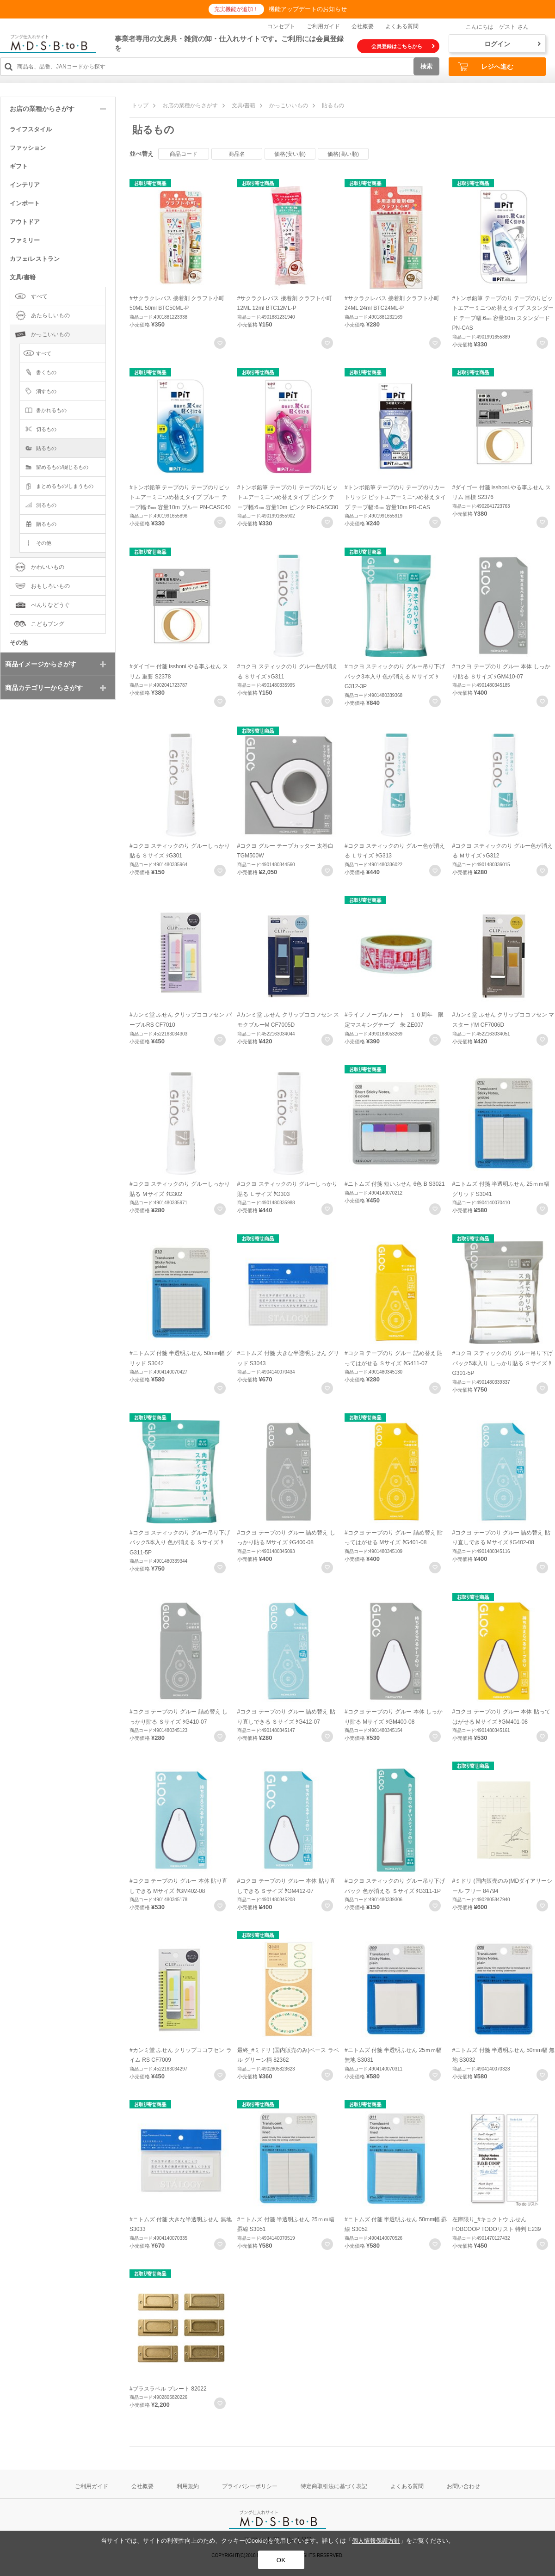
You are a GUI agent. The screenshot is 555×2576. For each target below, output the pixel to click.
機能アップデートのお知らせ (308, 9)
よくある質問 (402, 26)
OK (281, 2560)
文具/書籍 (243, 105)
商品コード (183, 154)
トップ (140, 105)
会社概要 (363, 26)
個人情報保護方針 (376, 2540)
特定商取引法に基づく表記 (334, 2486)
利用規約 (188, 2486)
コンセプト (281, 26)
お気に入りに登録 (220, 343)
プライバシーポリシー (250, 2486)
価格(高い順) (343, 154)
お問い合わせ (463, 2486)
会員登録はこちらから (403, 46)
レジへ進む (485, 66)
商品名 (236, 154)
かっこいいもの (288, 105)
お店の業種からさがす (190, 105)
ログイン (512, 44)
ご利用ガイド (323, 26)
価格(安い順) (290, 154)
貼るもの (333, 105)
